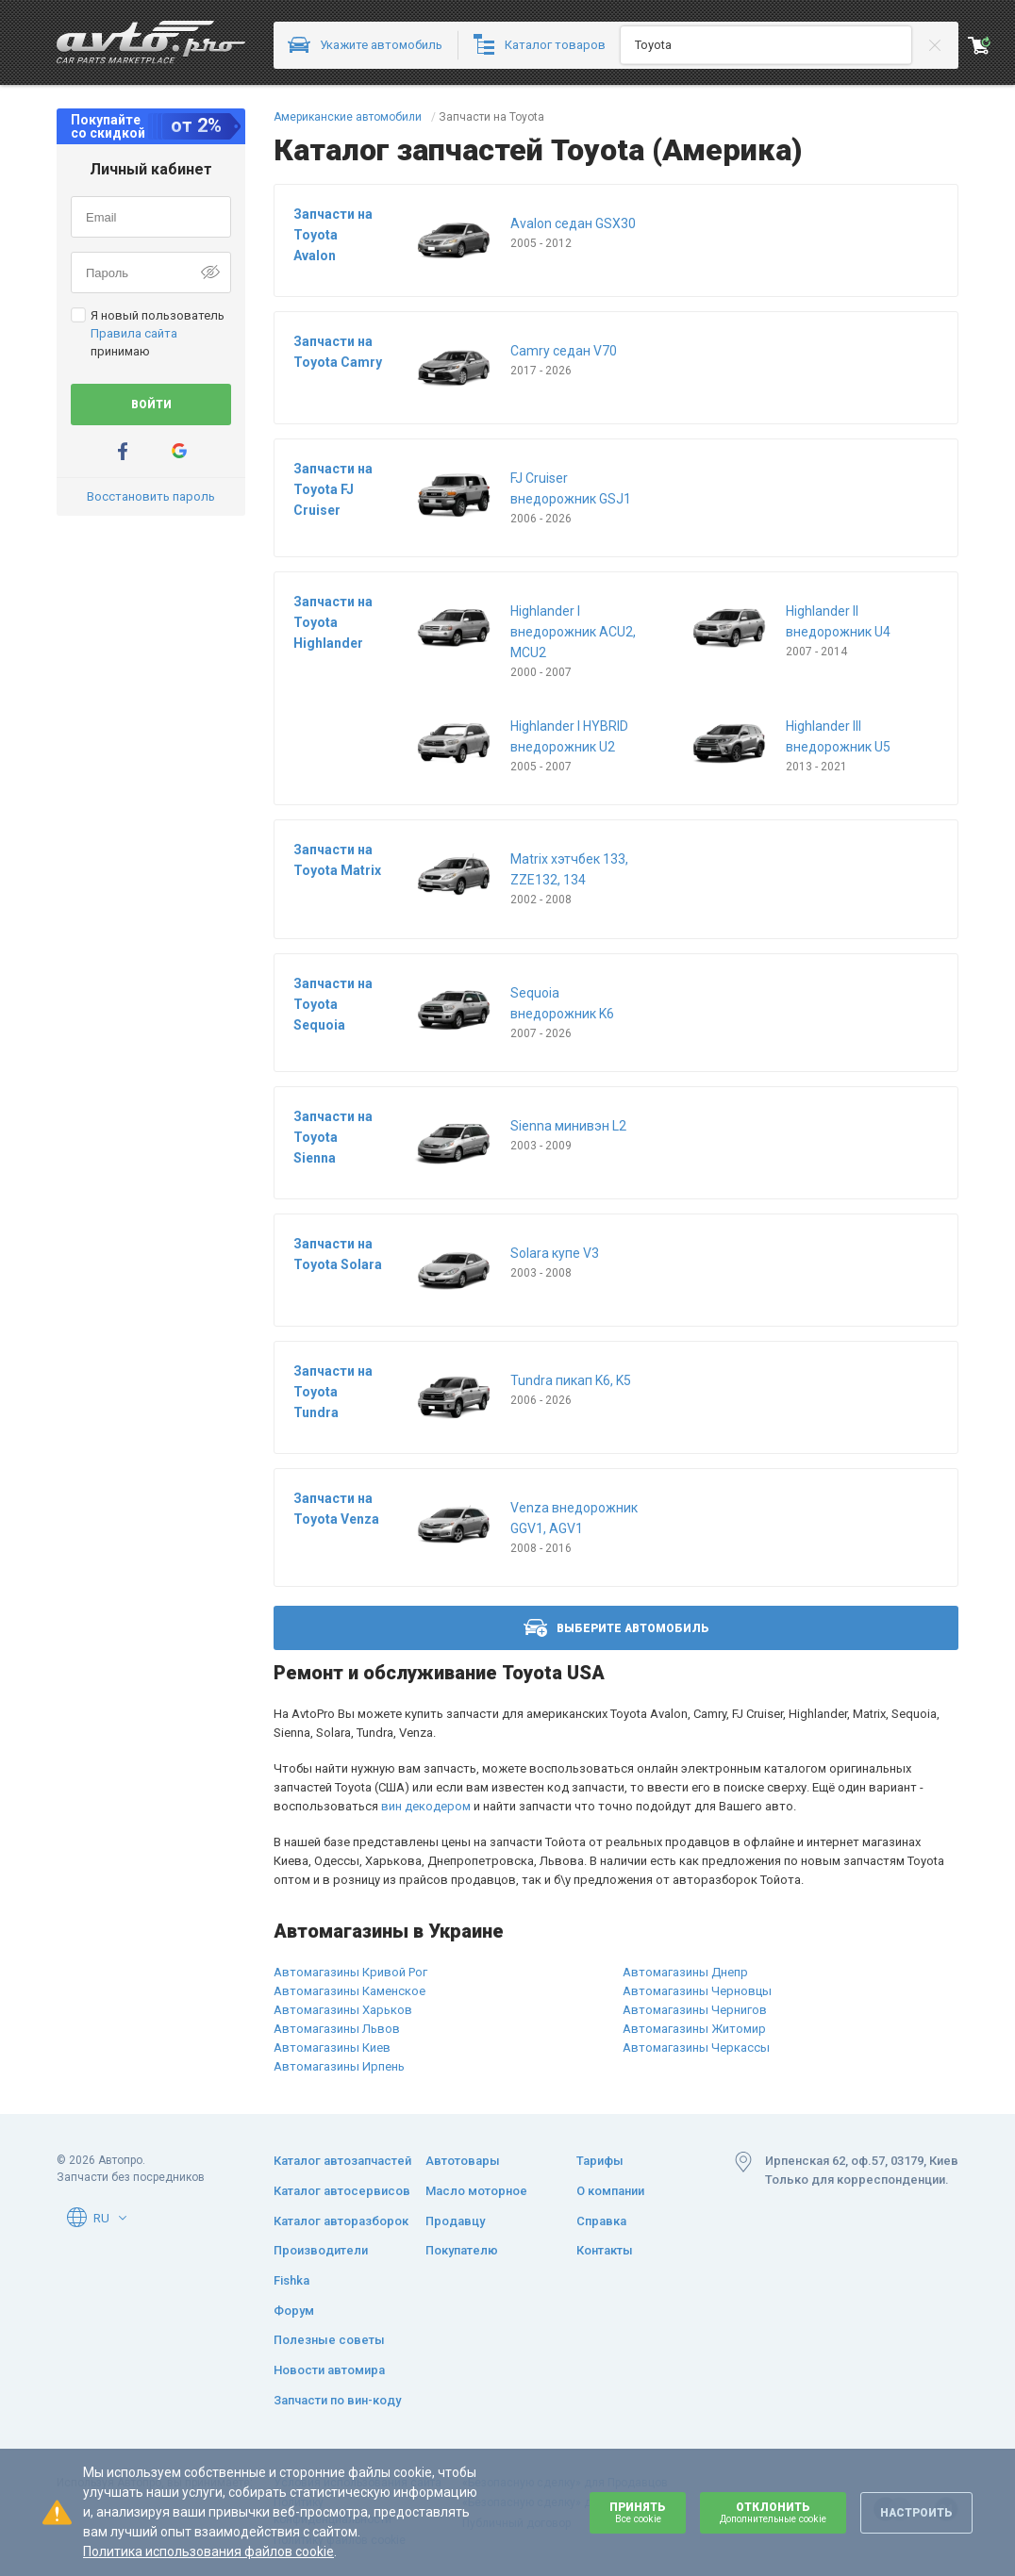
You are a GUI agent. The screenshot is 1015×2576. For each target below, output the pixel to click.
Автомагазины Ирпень (339, 2066)
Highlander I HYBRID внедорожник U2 (569, 736)
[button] (122, 2217)
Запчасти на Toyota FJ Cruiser (333, 489)
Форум (294, 2311)
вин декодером (426, 1806)
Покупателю (461, 2250)
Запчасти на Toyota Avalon (333, 234)
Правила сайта (134, 333)
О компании (610, 2191)
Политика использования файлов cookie (208, 2551)
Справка (601, 2221)
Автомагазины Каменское (349, 1991)
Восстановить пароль (151, 496)
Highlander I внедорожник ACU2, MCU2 (573, 631)
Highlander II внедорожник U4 (838, 621)
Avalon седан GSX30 (573, 223)
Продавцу (455, 2221)
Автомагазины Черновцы (697, 1991)
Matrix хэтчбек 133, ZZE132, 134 (569, 869)
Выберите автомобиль (616, 1628)
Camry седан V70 (563, 350)
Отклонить (773, 2512)
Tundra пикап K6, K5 (570, 1380)
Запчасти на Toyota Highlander (333, 622)
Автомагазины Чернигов (695, 2010)
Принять (637, 2512)
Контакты (604, 2250)
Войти (151, 404)
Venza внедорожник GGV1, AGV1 (574, 1518)
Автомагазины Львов (337, 2029)
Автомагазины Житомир (694, 2029)
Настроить (916, 2512)
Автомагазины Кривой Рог (350, 1972)
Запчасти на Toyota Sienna (333, 1137)
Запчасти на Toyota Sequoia (333, 1004)
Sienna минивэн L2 (568, 1125)
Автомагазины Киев (332, 2047)
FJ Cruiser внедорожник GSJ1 (570, 488)
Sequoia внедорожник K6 (562, 1003)
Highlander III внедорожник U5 (838, 736)
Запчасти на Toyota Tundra (333, 1391)
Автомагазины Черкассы (696, 2047)
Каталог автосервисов (342, 2191)
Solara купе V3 (554, 1253)
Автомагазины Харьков (343, 2010)
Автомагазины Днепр (685, 1972)
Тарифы (600, 2161)
